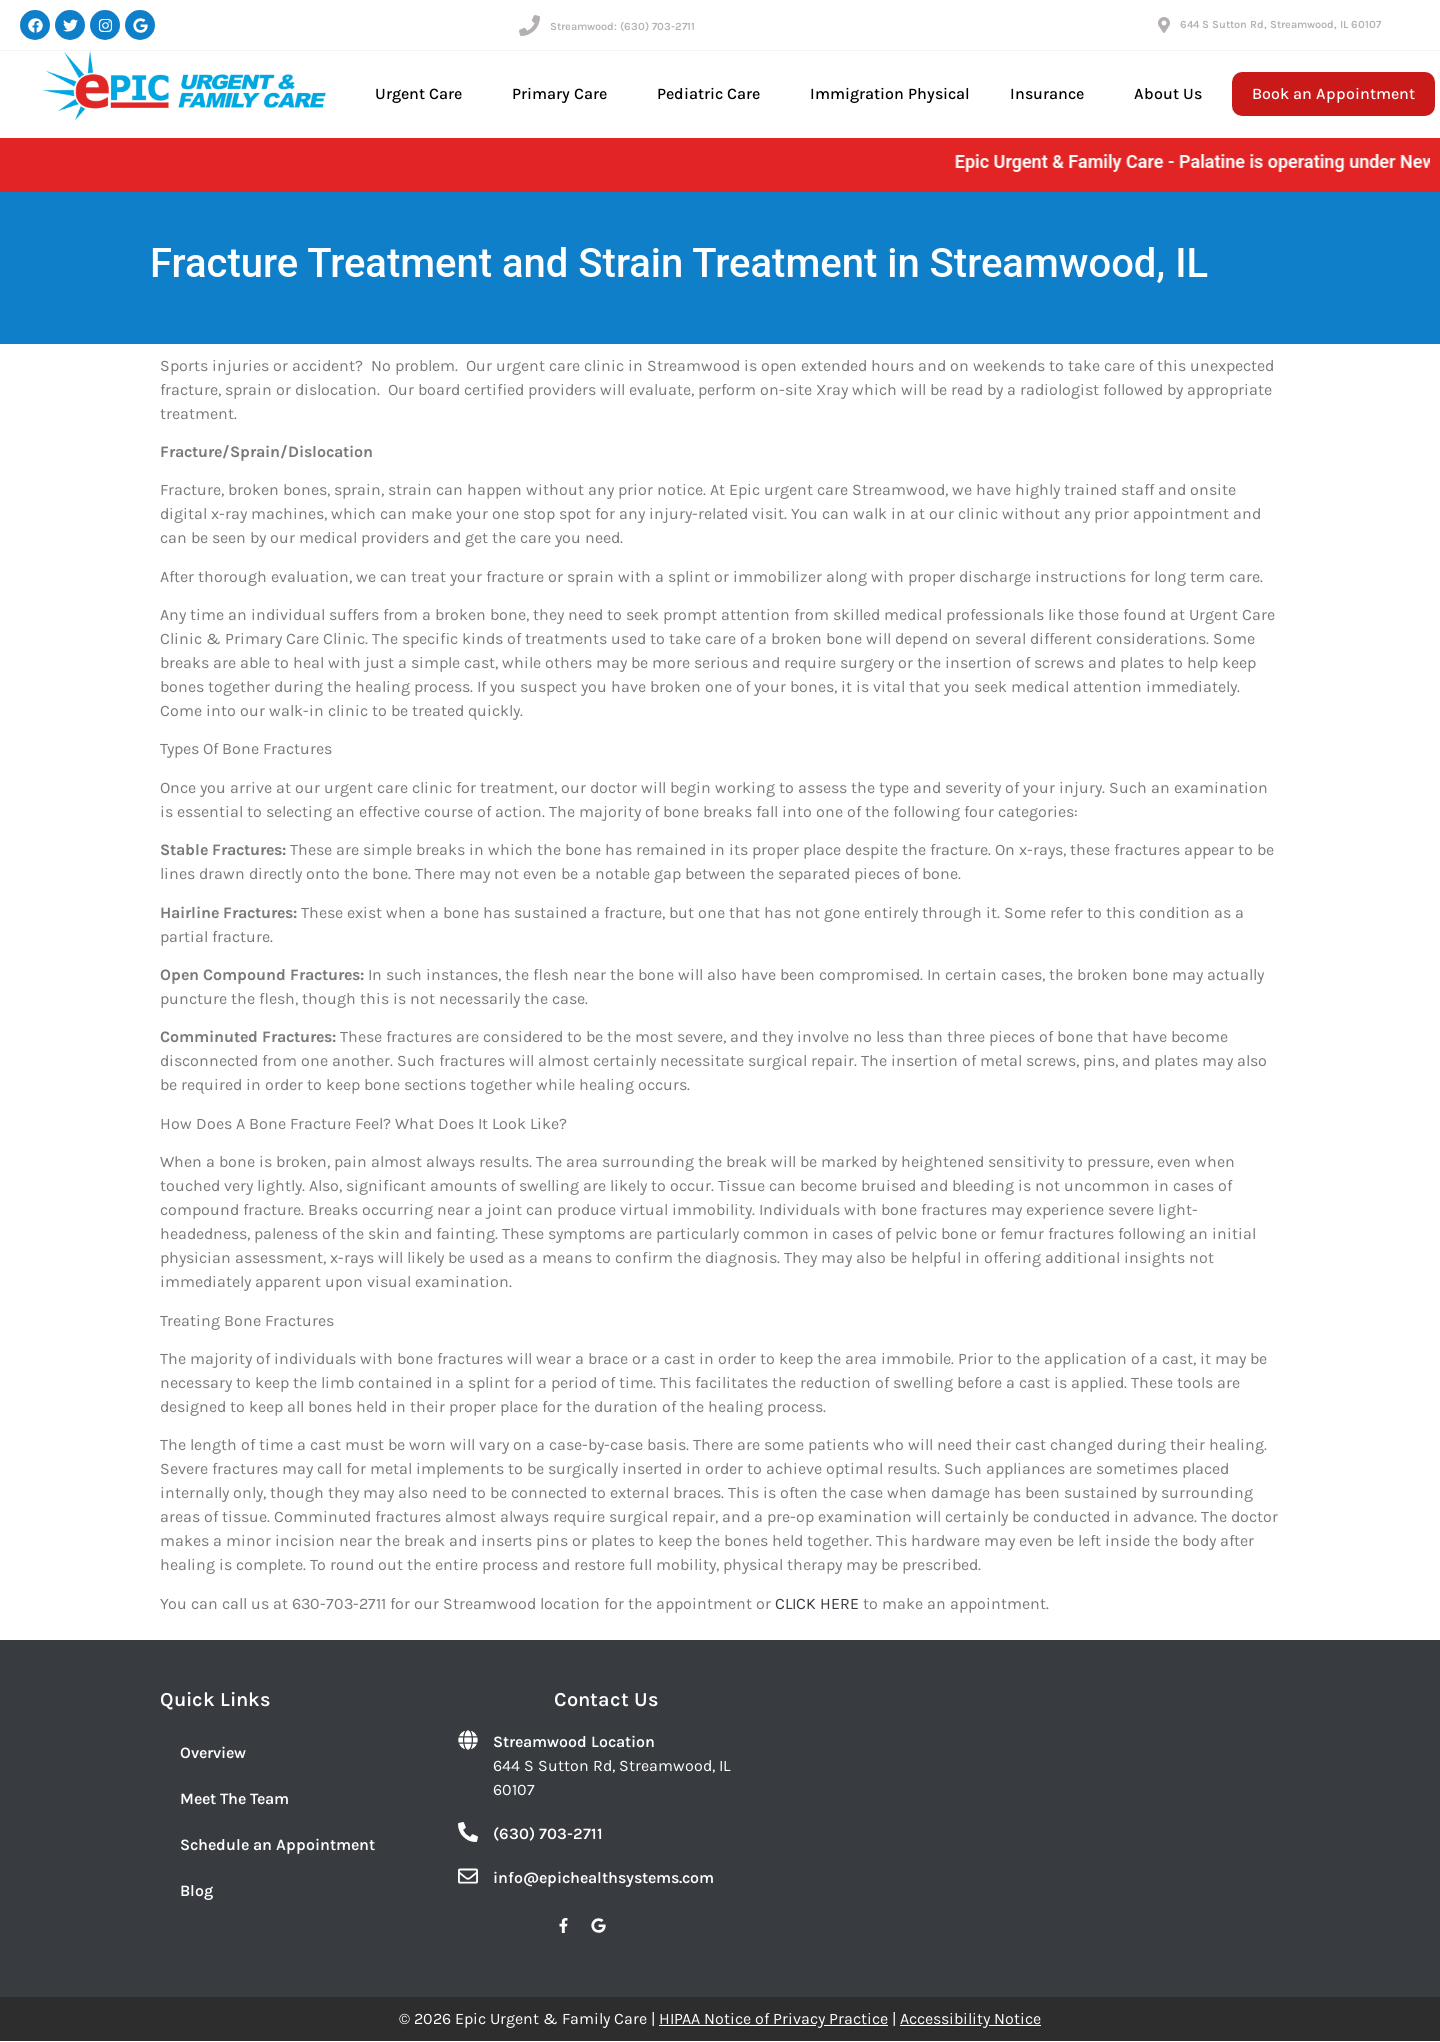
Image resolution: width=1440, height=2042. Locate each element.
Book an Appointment (1333, 93)
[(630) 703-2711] (468, 1832)
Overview (213, 1752)
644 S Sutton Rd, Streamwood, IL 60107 (1280, 24)
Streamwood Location (574, 1741)
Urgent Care (423, 94)
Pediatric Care (713, 94)
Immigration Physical (890, 93)
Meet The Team (234, 1798)
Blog (196, 1890)
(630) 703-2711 (548, 1833)
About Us (1173, 94)
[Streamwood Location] (468, 1740)
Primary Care (564, 94)
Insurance (1052, 94)
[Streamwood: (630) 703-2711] (529, 25)
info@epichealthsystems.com (603, 1877)
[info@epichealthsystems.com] (468, 1876)
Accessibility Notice (970, 2018)
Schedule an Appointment (277, 1844)
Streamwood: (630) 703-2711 (622, 26)
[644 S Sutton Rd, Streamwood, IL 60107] (1164, 25)
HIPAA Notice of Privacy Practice (773, 2018)
